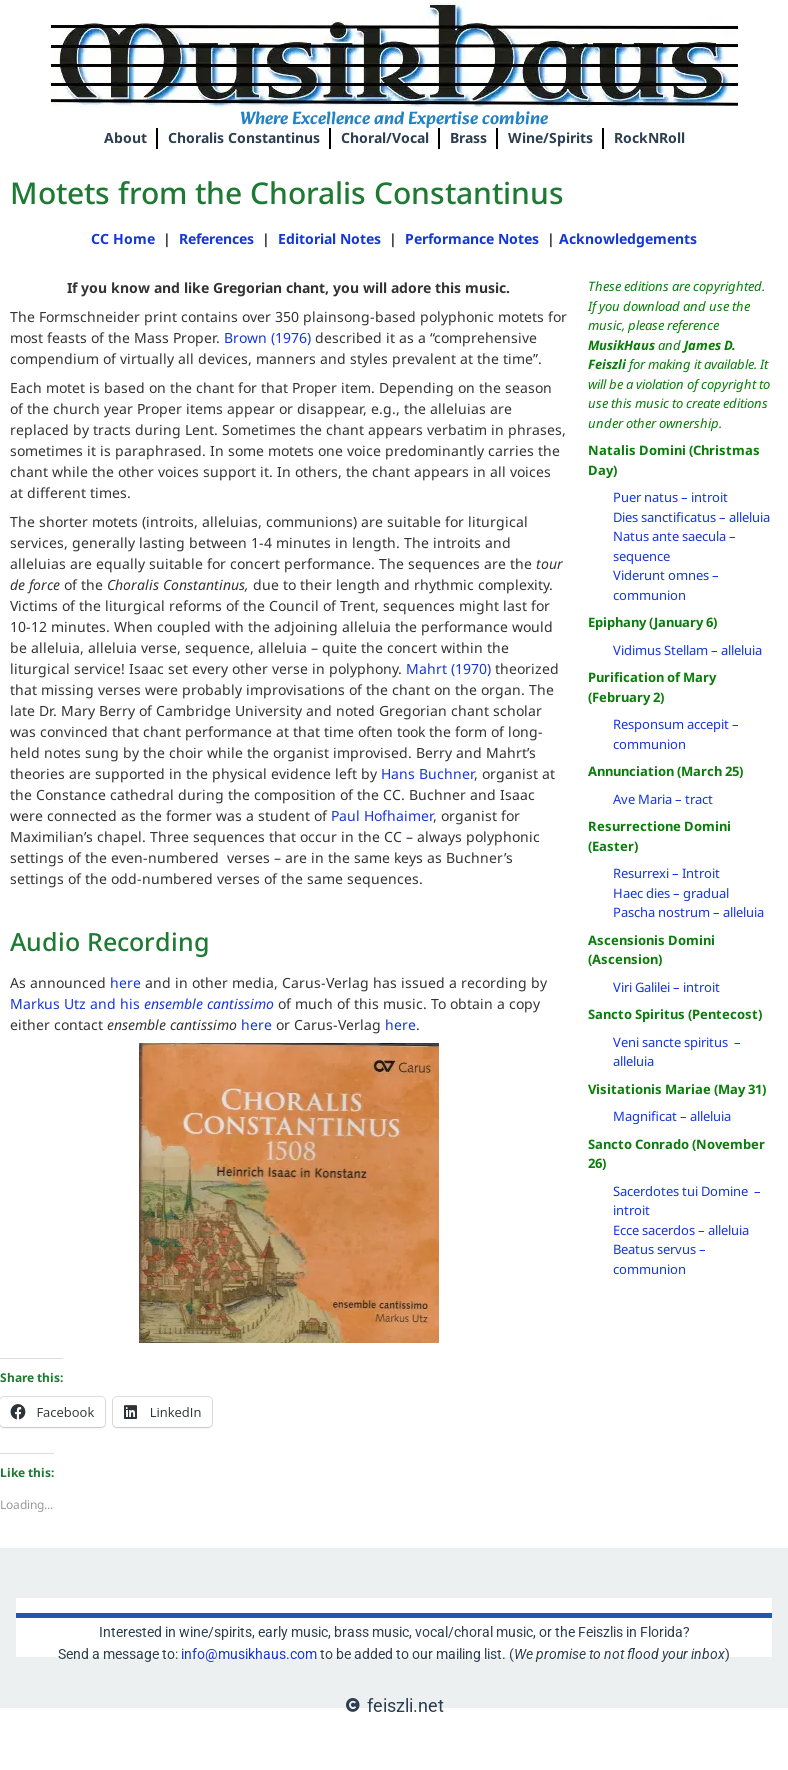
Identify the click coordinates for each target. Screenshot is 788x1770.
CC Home (123, 238)
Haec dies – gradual (671, 893)
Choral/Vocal (385, 137)
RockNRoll (649, 137)
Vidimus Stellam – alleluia (687, 650)
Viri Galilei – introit (666, 987)
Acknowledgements (628, 238)
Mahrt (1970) (448, 668)
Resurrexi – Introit (666, 873)
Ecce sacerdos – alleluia (681, 1230)
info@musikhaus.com (249, 1654)
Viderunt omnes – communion (666, 585)
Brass (468, 137)
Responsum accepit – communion (676, 734)
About (125, 137)
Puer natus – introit (670, 497)
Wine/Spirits (550, 137)
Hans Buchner (427, 773)
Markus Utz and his (142, 1003)
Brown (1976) (269, 337)
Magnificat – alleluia (672, 1116)
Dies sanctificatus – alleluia (691, 517)
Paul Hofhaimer (382, 815)
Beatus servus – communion (659, 1259)
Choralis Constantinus (244, 137)
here (125, 982)
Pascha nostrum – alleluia (688, 912)
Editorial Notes (329, 238)
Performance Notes (474, 238)
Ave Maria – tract (663, 799)
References (216, 238)
